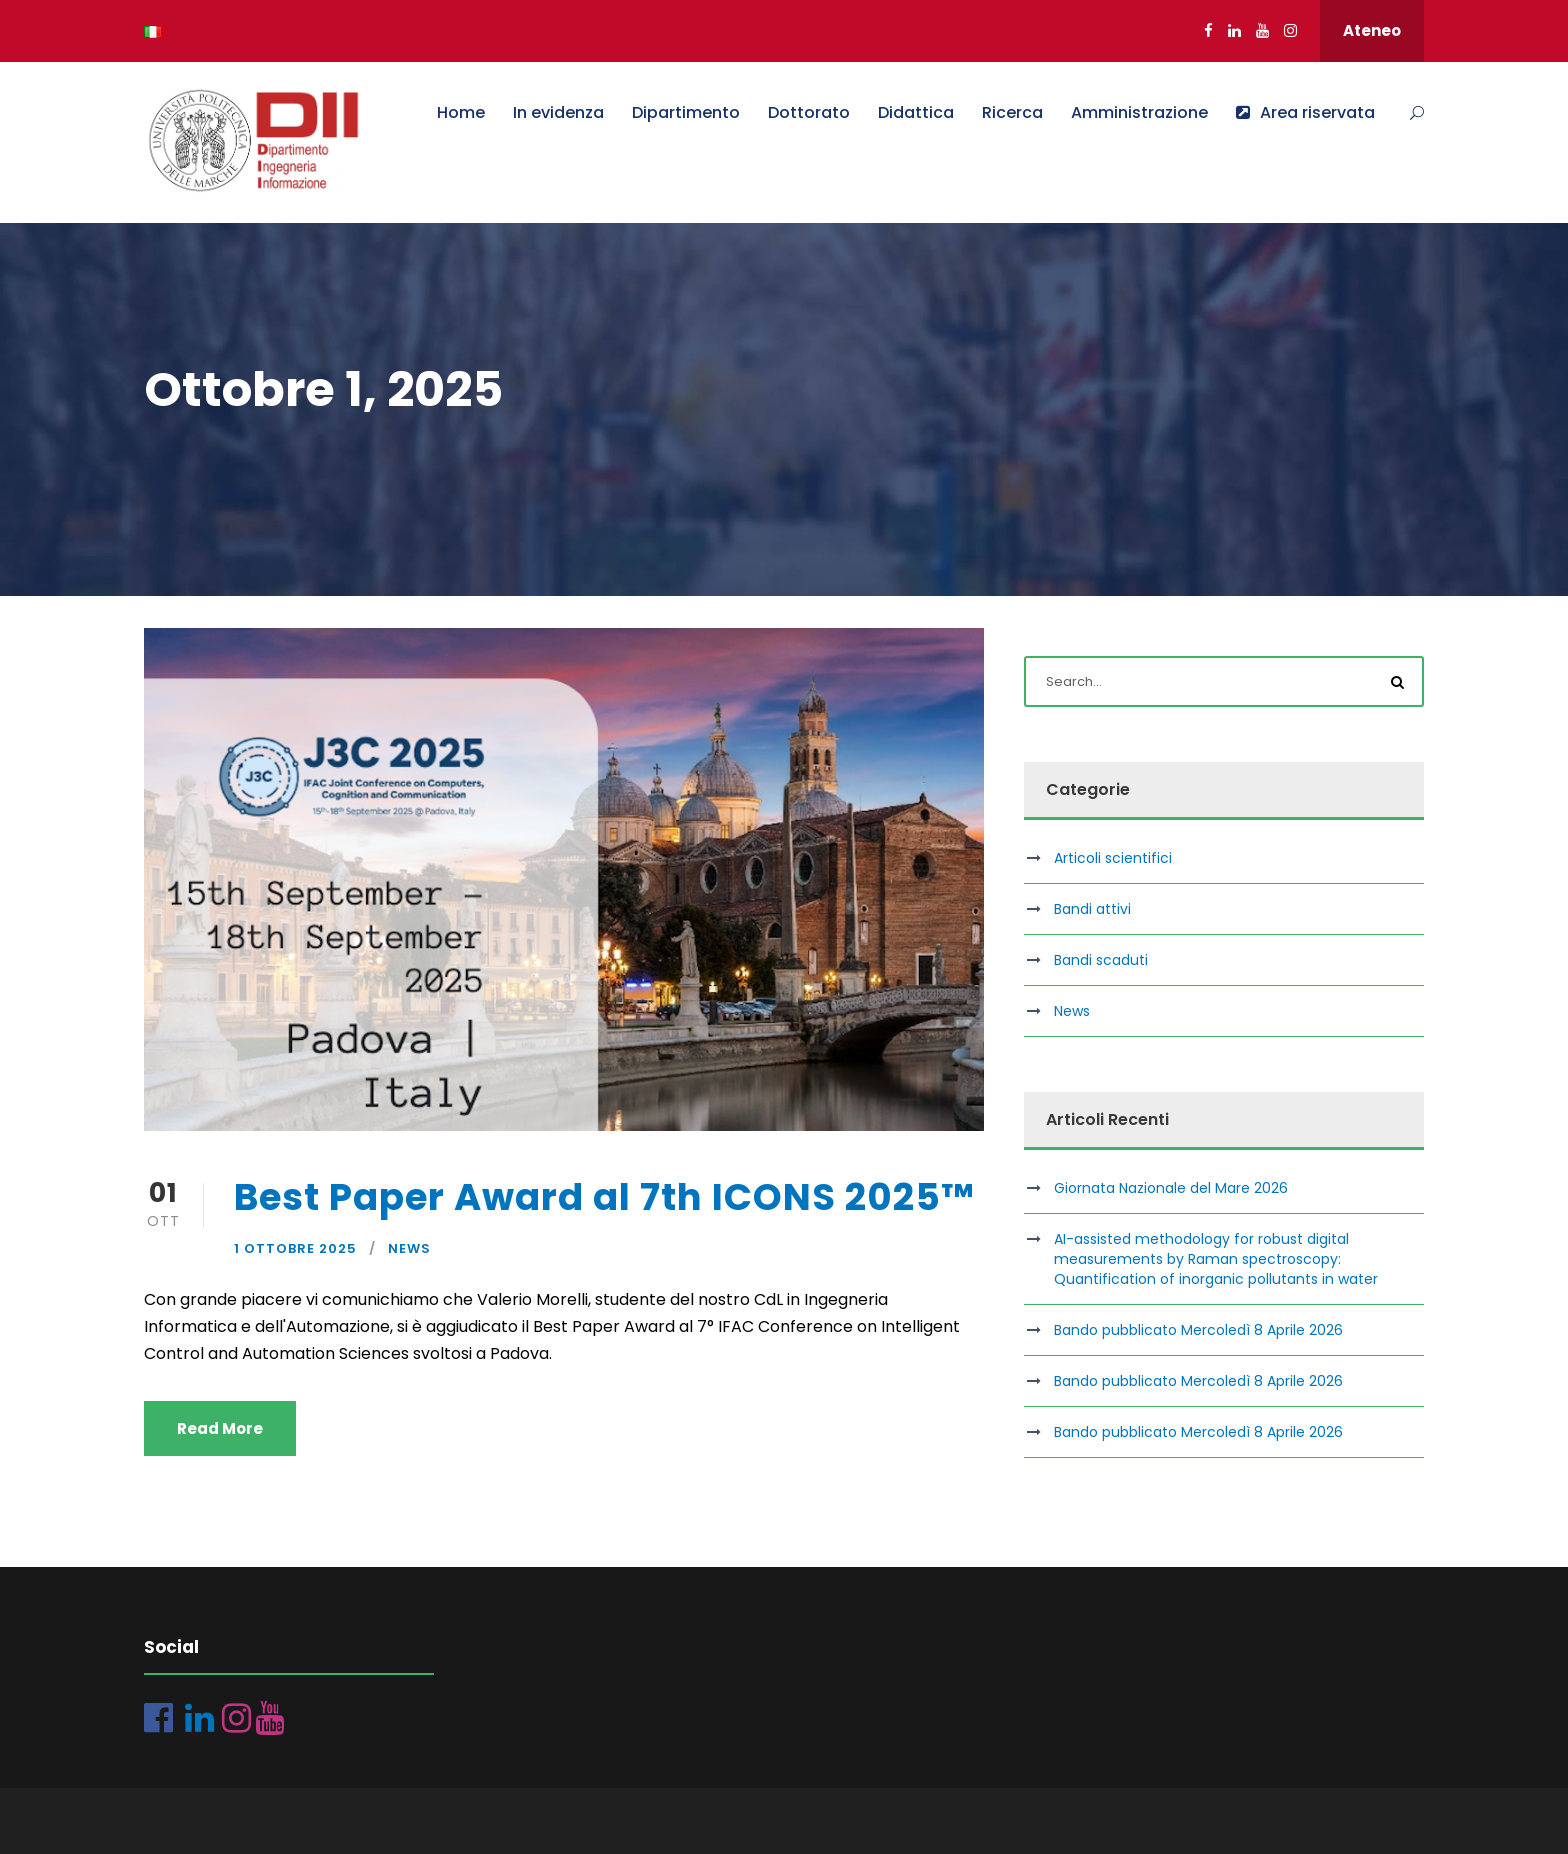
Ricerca (1012, 112)
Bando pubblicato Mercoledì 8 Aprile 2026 (1198, 1330)
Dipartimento (686, 112)
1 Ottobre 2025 (295, 1248)
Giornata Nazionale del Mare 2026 (1171, 1188)
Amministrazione (1139, 112)
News (409, 1248)
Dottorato (809, 112)
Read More (220, 1428)
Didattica (916, 112)
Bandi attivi (1092, 909)
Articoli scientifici (1113, 858)
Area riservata (1305, 112)
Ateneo (1372, 30)
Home (461, 112)
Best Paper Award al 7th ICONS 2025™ (604, 1197)
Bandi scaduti (1101, 960)
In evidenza (558, 112)
